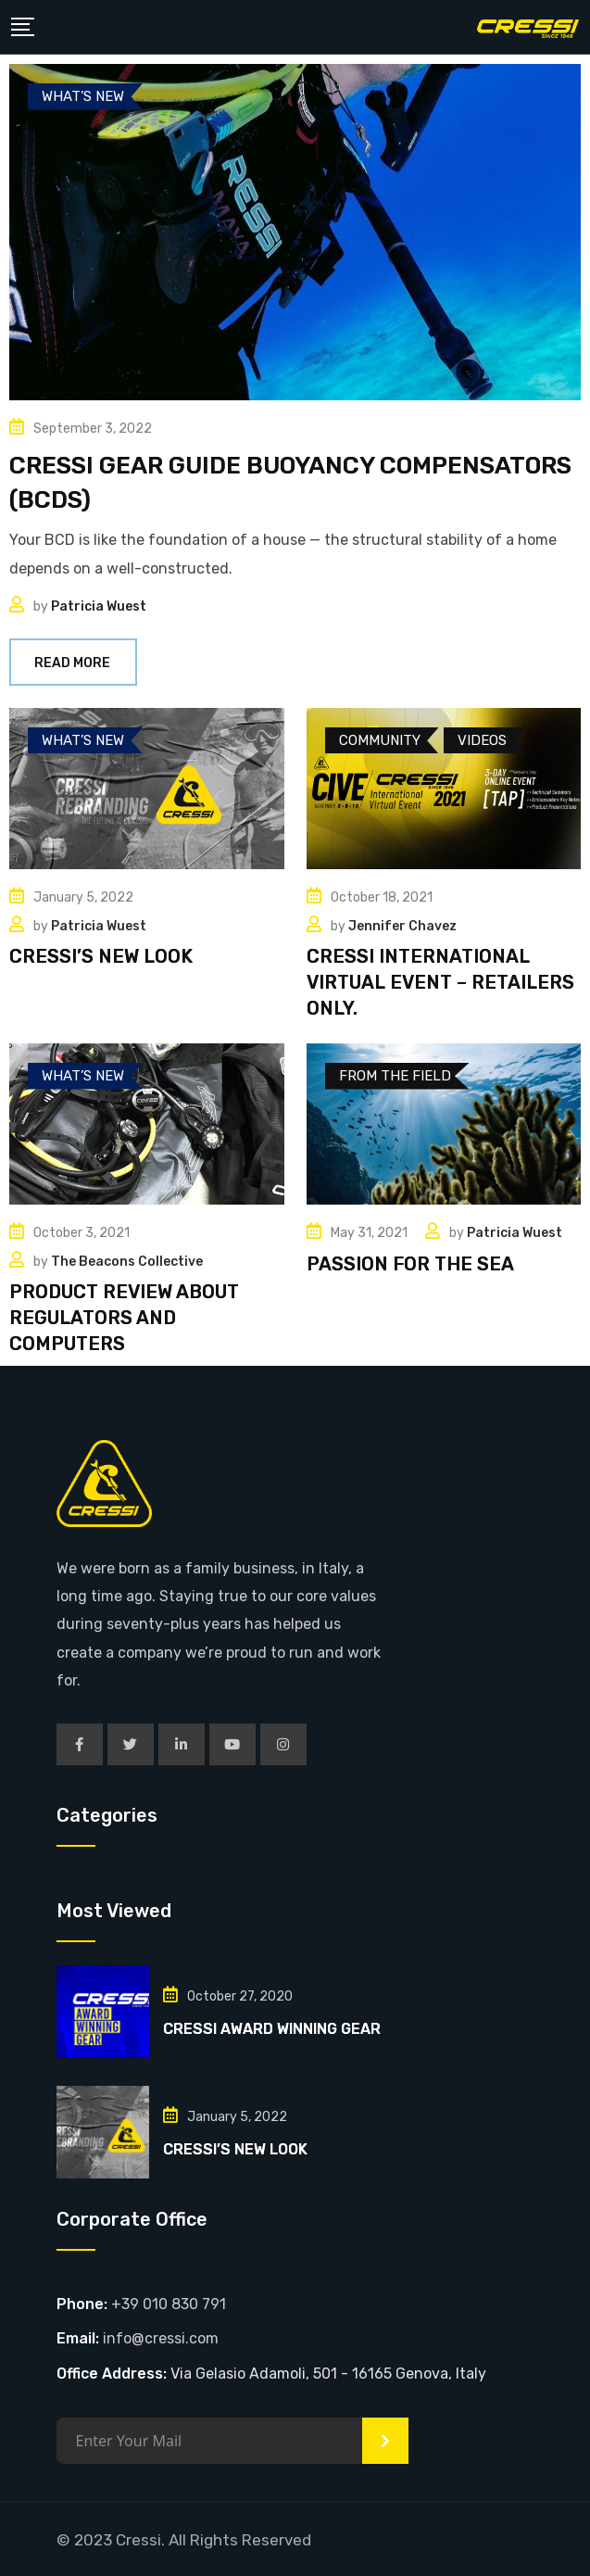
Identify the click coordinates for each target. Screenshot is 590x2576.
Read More (73, 663)
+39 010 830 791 (168, 2304)
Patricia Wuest (98, 606)
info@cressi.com (161, 2338)
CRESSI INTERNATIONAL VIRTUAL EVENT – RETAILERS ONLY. (440, 982)
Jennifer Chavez (402, 926)
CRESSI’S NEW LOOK (101, 956)
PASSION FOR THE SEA (410, 1264)
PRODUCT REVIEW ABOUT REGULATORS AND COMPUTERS (124, 1318)
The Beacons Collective (127, 1261)
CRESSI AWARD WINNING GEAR (272, 2029)
